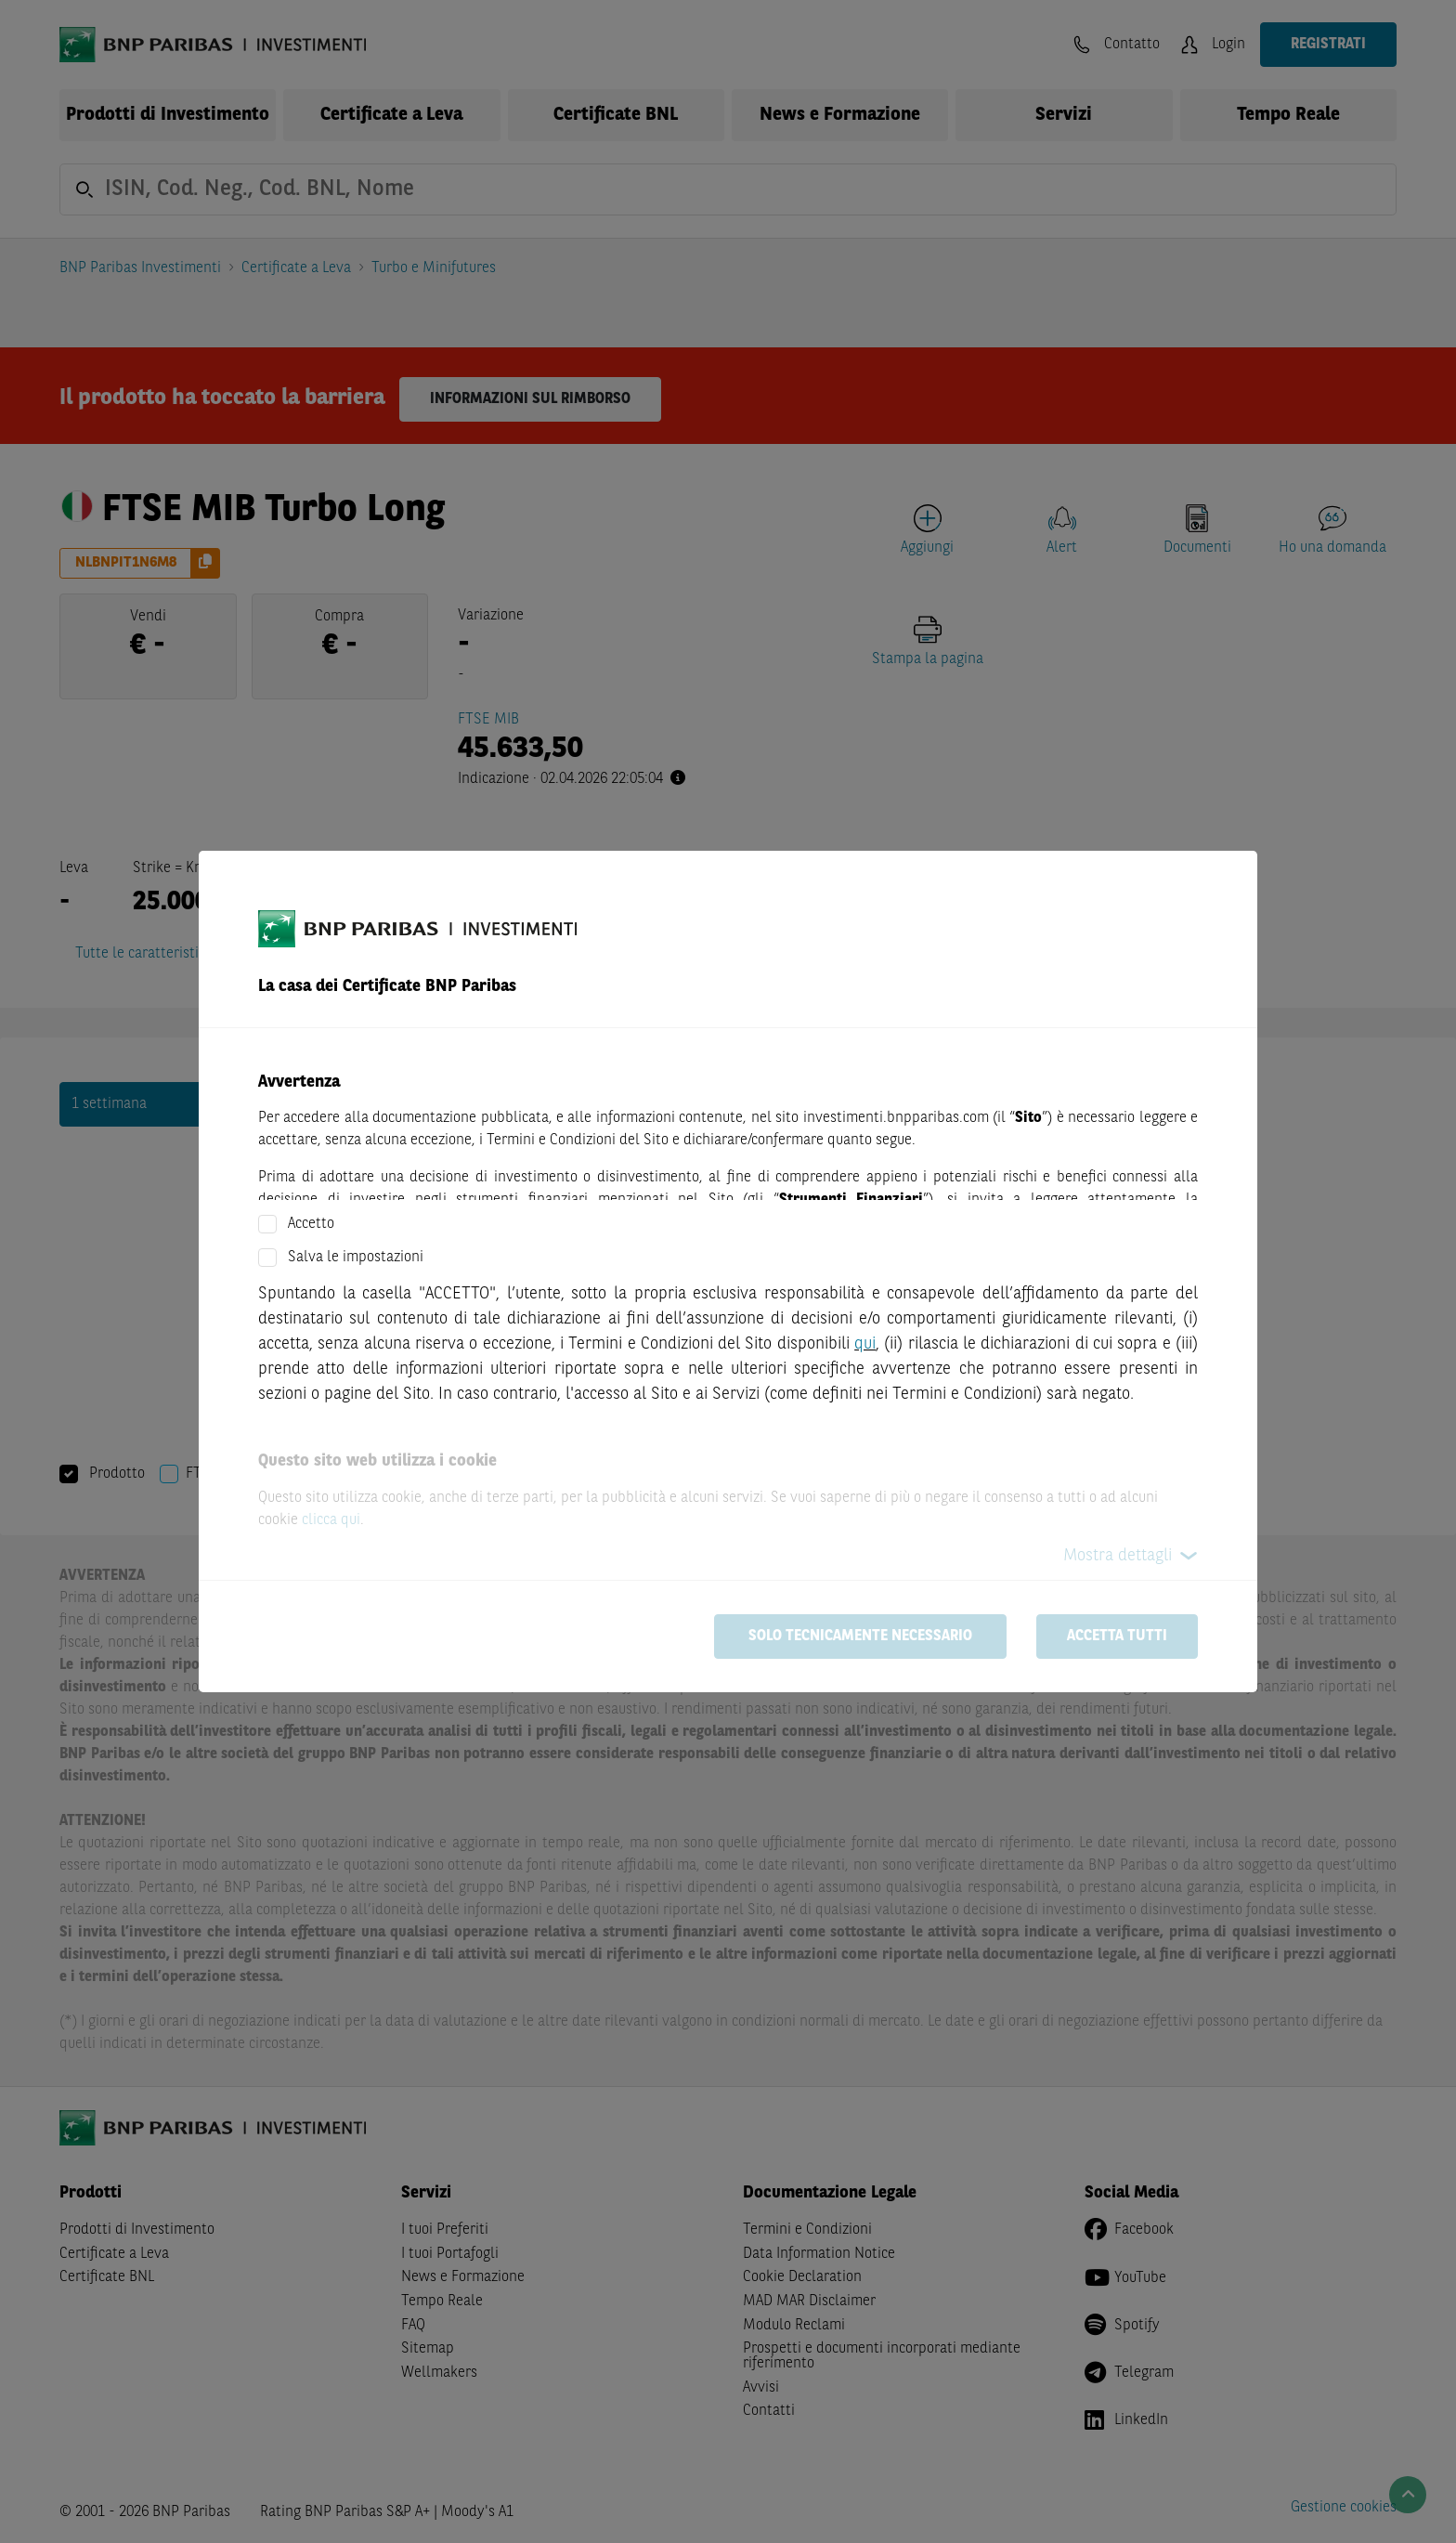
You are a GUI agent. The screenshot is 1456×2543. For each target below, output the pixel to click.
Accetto (311, 1224)
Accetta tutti (1117, 1636)
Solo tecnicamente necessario (860, 1636)
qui (865, 1344)
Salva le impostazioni (355, 1257)
